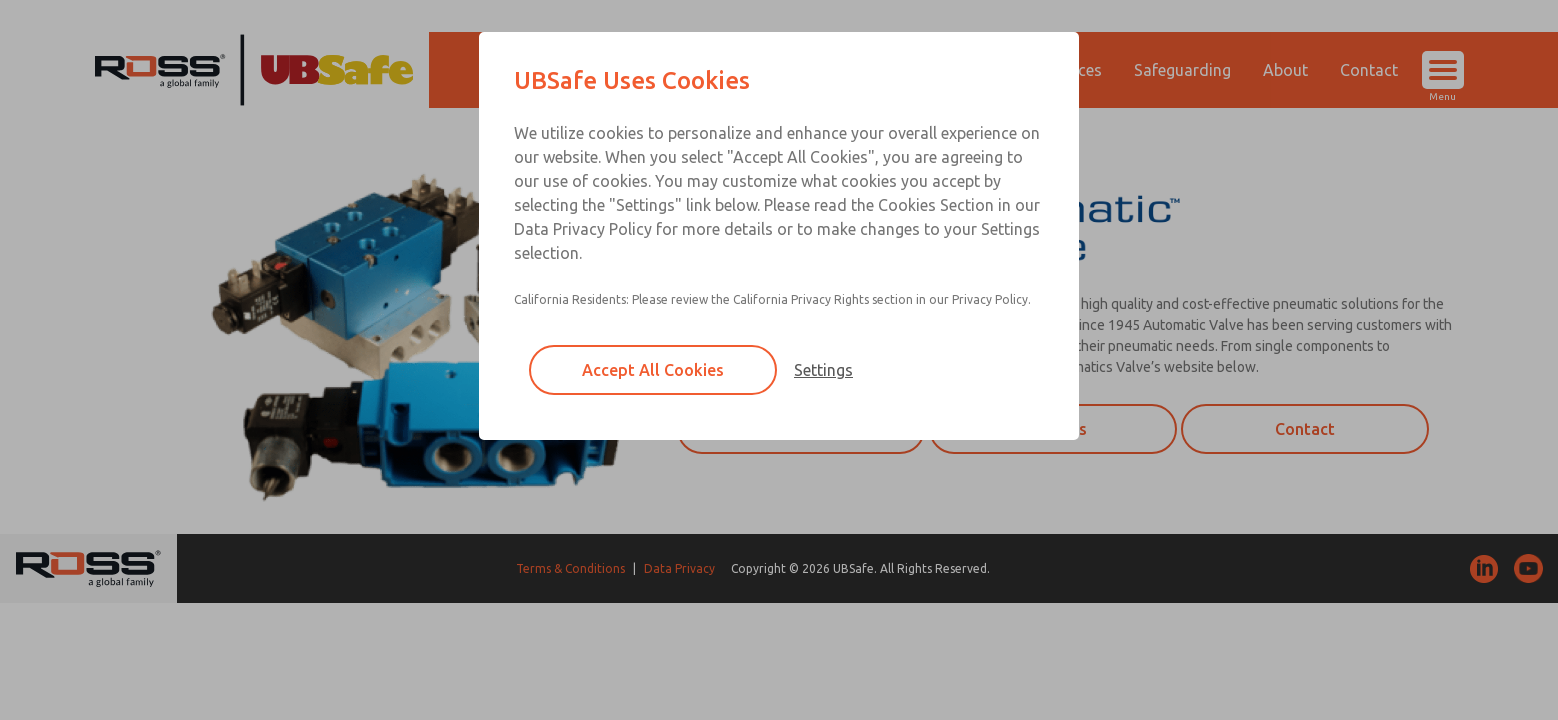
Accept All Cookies (653, 370)
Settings (823, 370)
